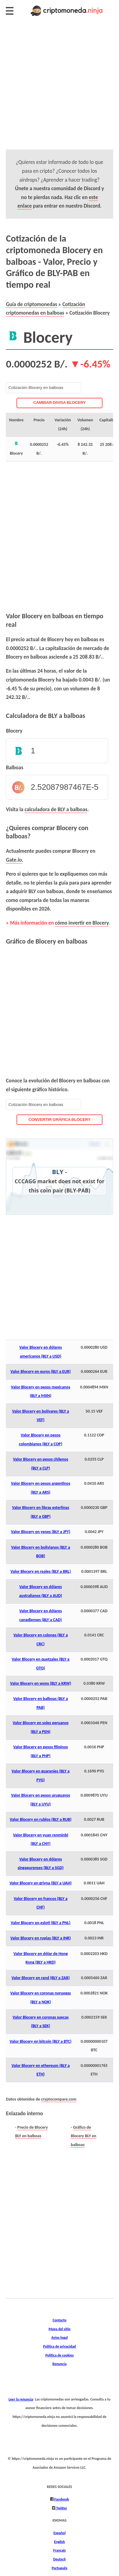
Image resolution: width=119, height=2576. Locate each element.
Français (59, 2550)
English (59, 2541)
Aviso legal (59, 2337)
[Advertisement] (59, 90)
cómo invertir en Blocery (82, 922)
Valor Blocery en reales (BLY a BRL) (40, 1571)
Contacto (59, 2320)
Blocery (14, 730)
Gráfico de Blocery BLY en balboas (83, 2136)
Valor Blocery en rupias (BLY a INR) (40, 1938)
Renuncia (59, 2363)
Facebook (61, 2499)
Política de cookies (59, 2355)
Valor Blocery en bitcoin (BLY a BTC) (41, 2041)
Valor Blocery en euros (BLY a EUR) (40, 1371)
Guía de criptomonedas (31, 304)
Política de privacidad (59, 2346)
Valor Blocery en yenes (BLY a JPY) (40, 1531)
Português (59, 2568)
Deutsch (59, 2559)
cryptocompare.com (58, 2099)
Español (59, 2532)
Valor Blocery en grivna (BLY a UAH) (40, 1883)
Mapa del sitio (60, 2329)
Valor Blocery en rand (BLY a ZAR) (40, 1977)
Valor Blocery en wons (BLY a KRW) (40, 1683)
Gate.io (14, 859)
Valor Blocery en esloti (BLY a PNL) (40, 1922)
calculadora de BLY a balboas (55, 809)
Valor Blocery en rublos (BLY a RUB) (41, 1819)
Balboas (14, 767)
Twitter (61, 2508)
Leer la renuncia (21, 2399)
